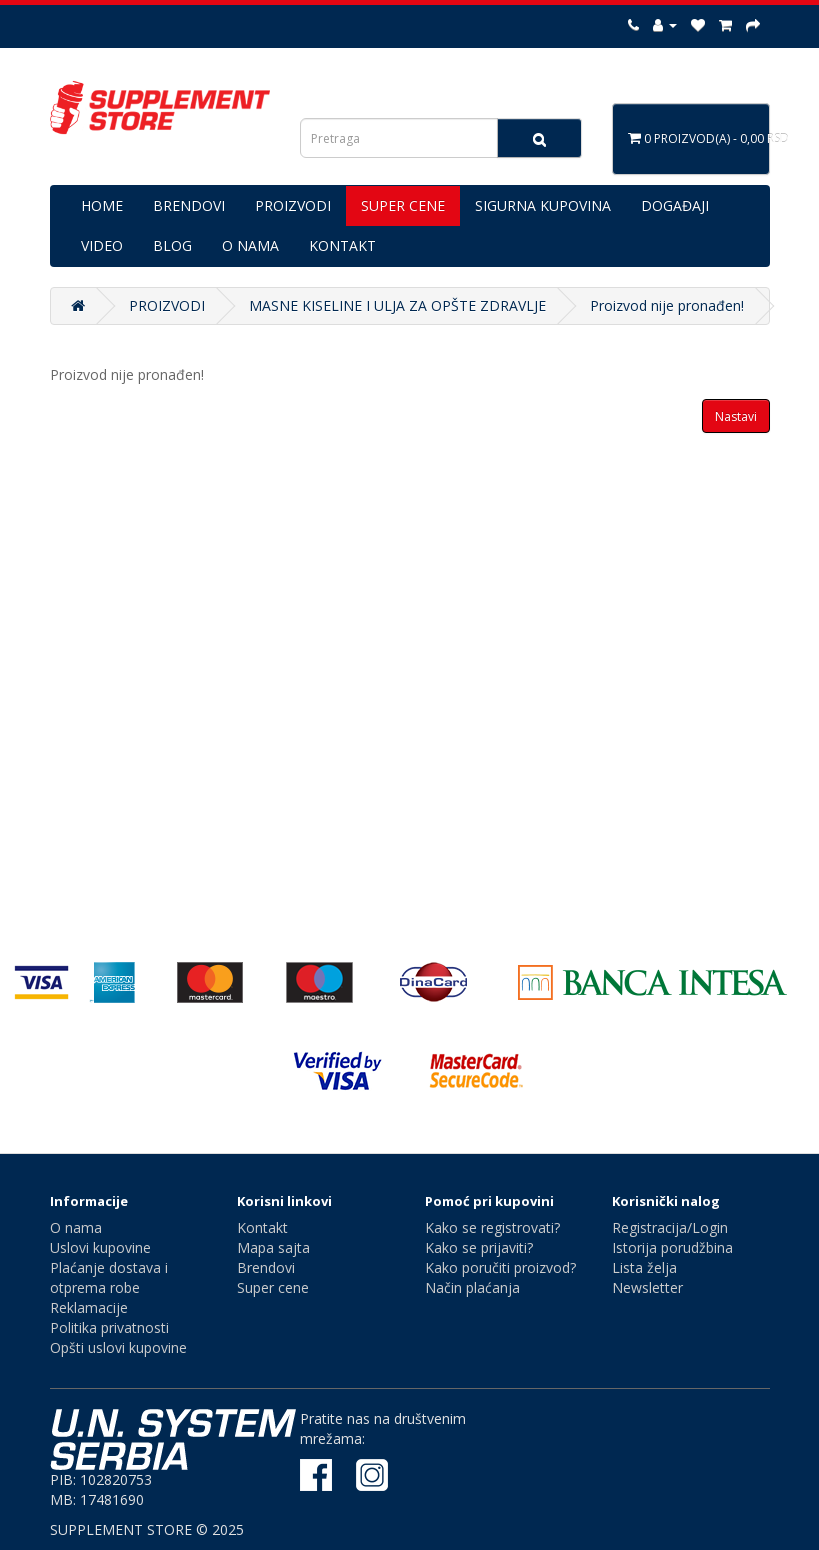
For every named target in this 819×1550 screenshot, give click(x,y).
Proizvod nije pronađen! (667, 305)
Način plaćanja (472, 1287)
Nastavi (736, 416)
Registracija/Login (670, 1227)
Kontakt (262, 1227)
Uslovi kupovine (100, 1247)
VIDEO (102, 245)
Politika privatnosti (109, 1327)
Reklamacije (89, 1307)
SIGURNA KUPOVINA (543, 205)
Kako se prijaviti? (479, 1247)
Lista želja (644, 1267)
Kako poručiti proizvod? (500, 1267)
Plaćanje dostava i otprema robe (109, 1277)
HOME (102, 205)
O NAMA (250, 245)
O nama (76, 1227)
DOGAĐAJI (675, 205)
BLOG (172, 245)
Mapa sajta (273, 1247)
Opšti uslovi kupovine (118, 1347)
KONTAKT (342, 245)
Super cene (273, 1287)
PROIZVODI (293, 205)
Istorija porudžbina (672, 1247)
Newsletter (647, 1287)
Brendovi (266, 1267)
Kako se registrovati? (492, 1227)
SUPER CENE (403, 205)
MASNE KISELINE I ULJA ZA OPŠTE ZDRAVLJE (397, 305)
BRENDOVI (189, 205)
